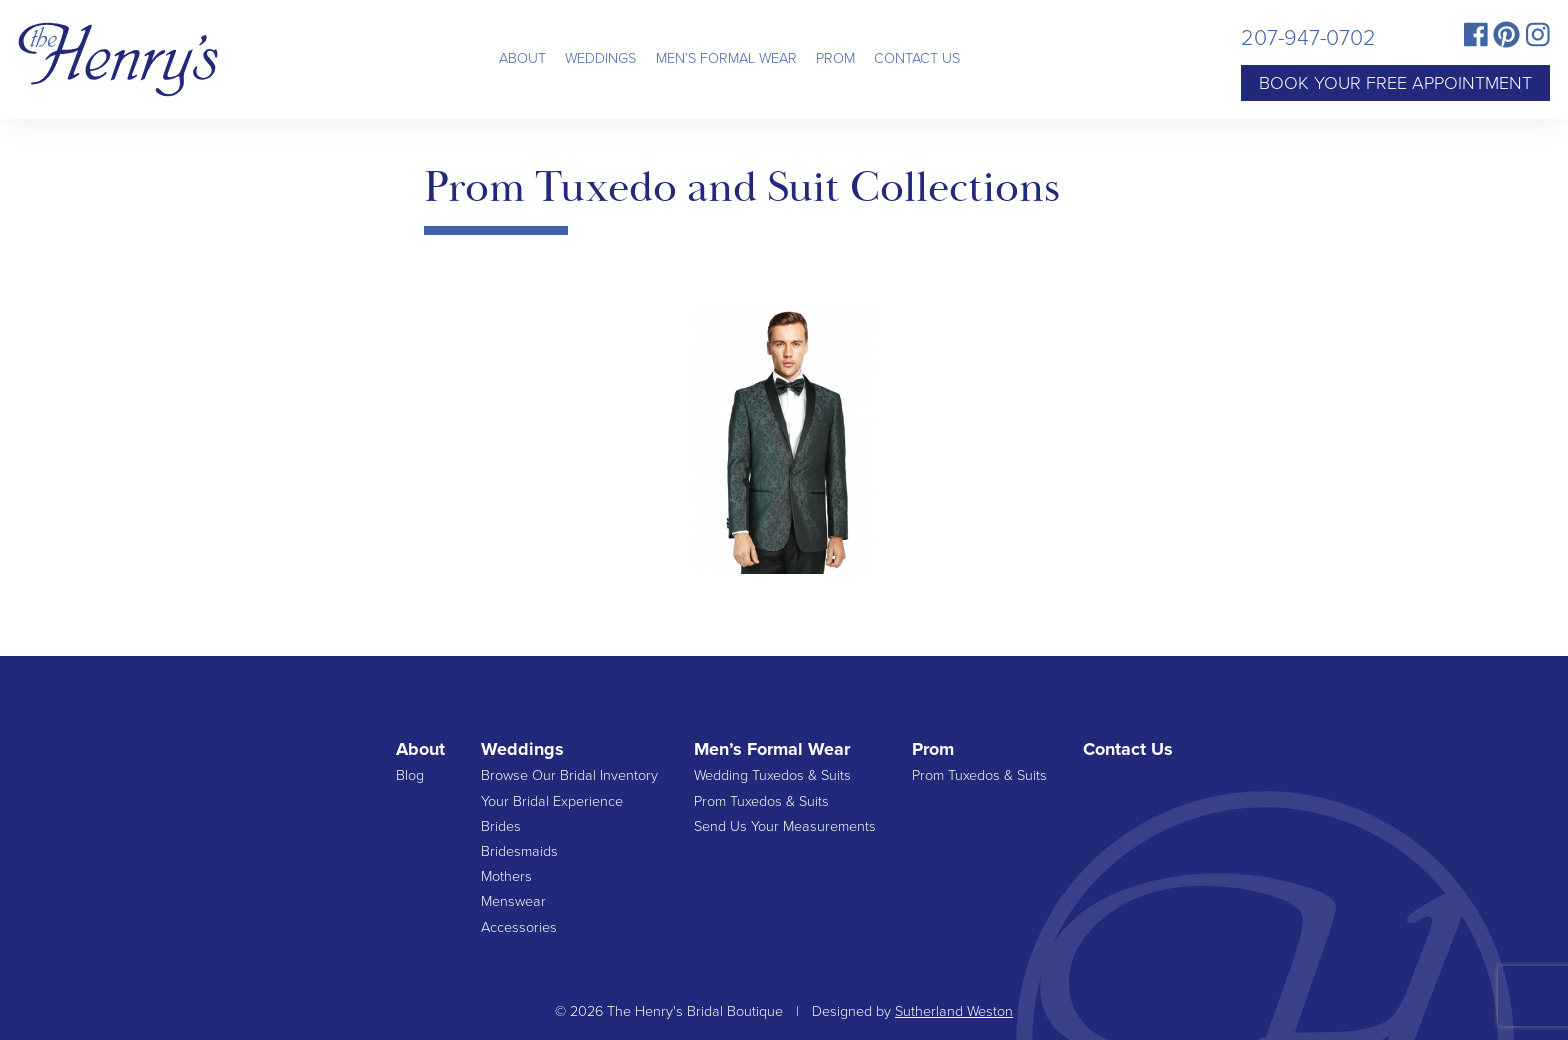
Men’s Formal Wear (726, 58)
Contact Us (917, 58)
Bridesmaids (519, 851)
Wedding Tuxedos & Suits (772, 775)
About (522, 58)
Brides (501, 826)
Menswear (513, 901)
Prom (835, 58)
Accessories (519, 927)
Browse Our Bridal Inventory (569, 775)
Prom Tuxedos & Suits (761, 801)
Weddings (600, 58)
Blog (410, 775)
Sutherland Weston (954, 1011)
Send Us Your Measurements (785, 826)
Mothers (506, 876)
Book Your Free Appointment (1395, 83)
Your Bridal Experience (552, 801)
